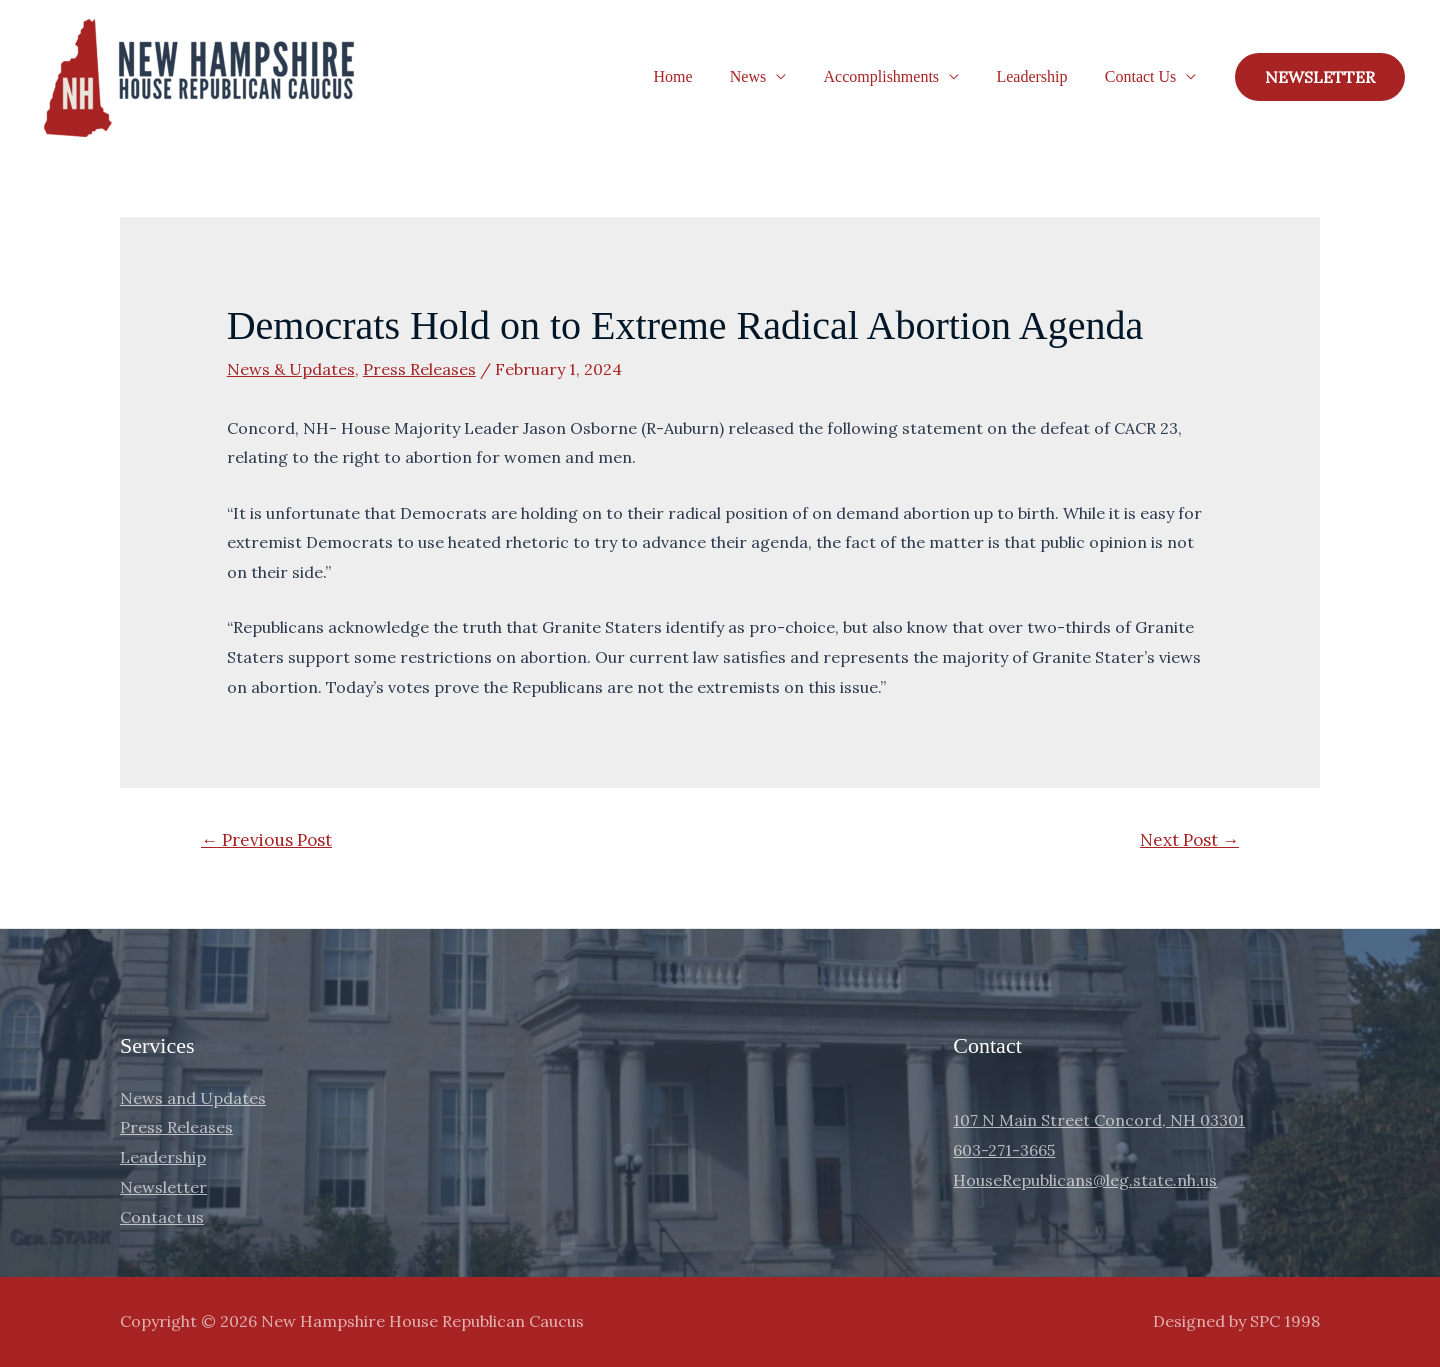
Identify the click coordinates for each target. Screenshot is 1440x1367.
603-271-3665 (1004, 1150)
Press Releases (419, 369)
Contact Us (1143, 76)
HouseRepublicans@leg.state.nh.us (1085, 1180)
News (766, 76)
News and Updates (193, 1098)
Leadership (1039, 76)
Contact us (162, 1217)
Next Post (1189, 840)
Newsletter (163, 1187)
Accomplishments (895, 76)
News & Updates (291, 369)
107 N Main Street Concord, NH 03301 (1099, 1120)
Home (696, 76)
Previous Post (266, 840)
